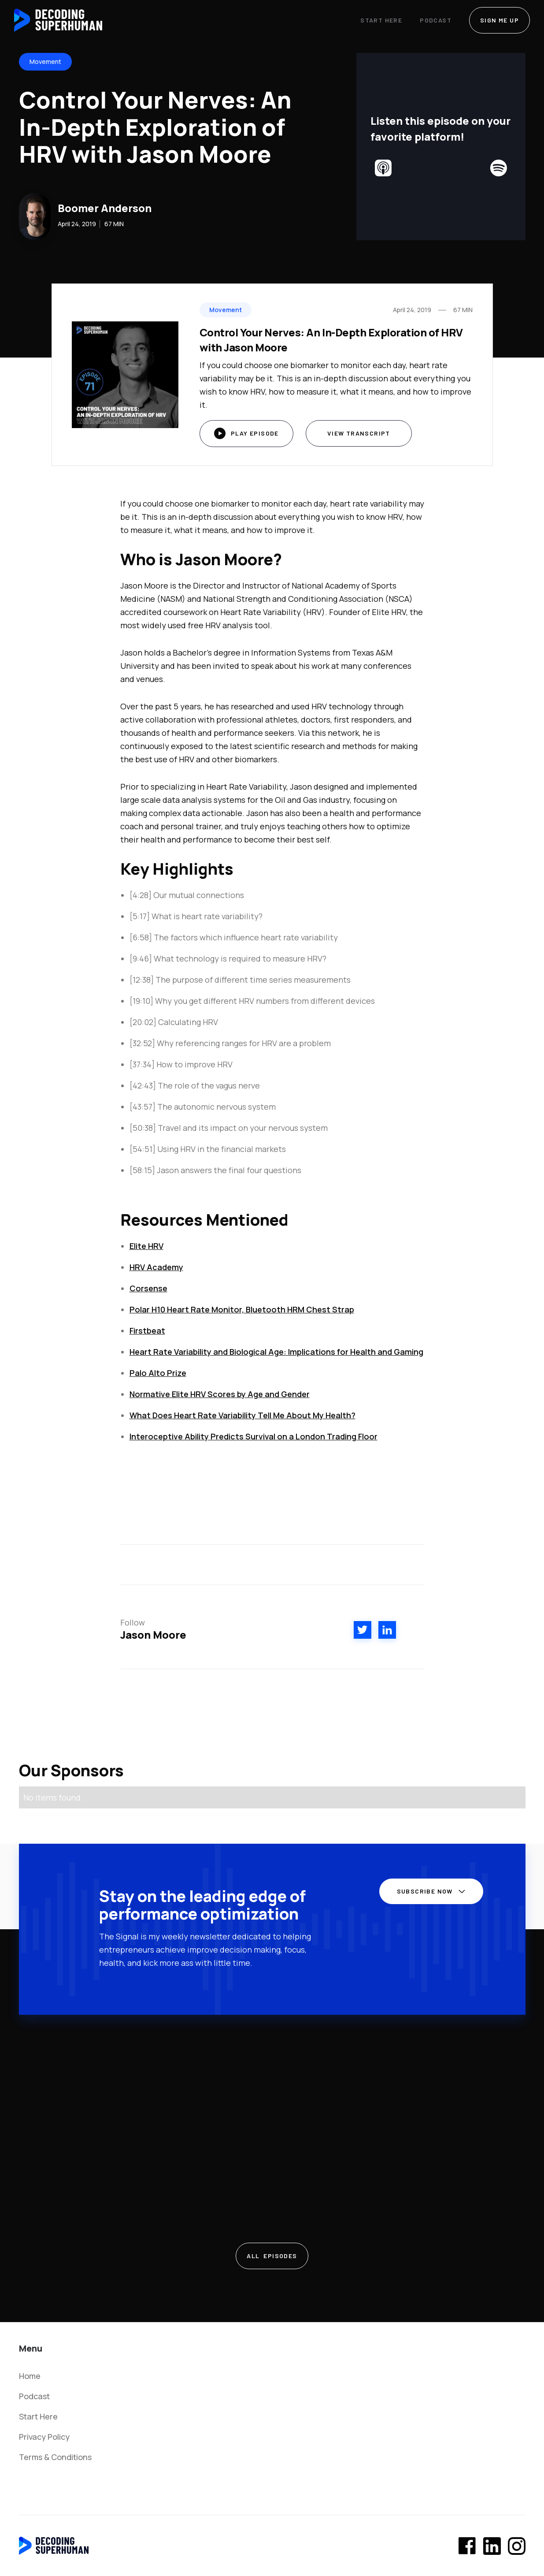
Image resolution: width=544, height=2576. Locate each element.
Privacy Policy (44, 2437)
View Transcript (358, 433)
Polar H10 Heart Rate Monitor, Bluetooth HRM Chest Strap (242, 1309)
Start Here (381, 20)
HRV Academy (156, 1267)
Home (30, 2376)
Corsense (148, 1288)
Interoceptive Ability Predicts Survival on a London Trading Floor (253, 1436)
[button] (428, 1894)
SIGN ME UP (499, 20)
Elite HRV (146, 1246)
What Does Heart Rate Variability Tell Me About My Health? (242, 1415)
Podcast (435, 20)
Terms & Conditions (55, 2457)
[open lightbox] (246, 433)
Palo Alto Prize (158, 1373)
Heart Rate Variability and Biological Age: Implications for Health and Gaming (276, 1351)
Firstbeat (147, 1330)
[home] (58, 20)
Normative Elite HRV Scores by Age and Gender (220, 1394)
